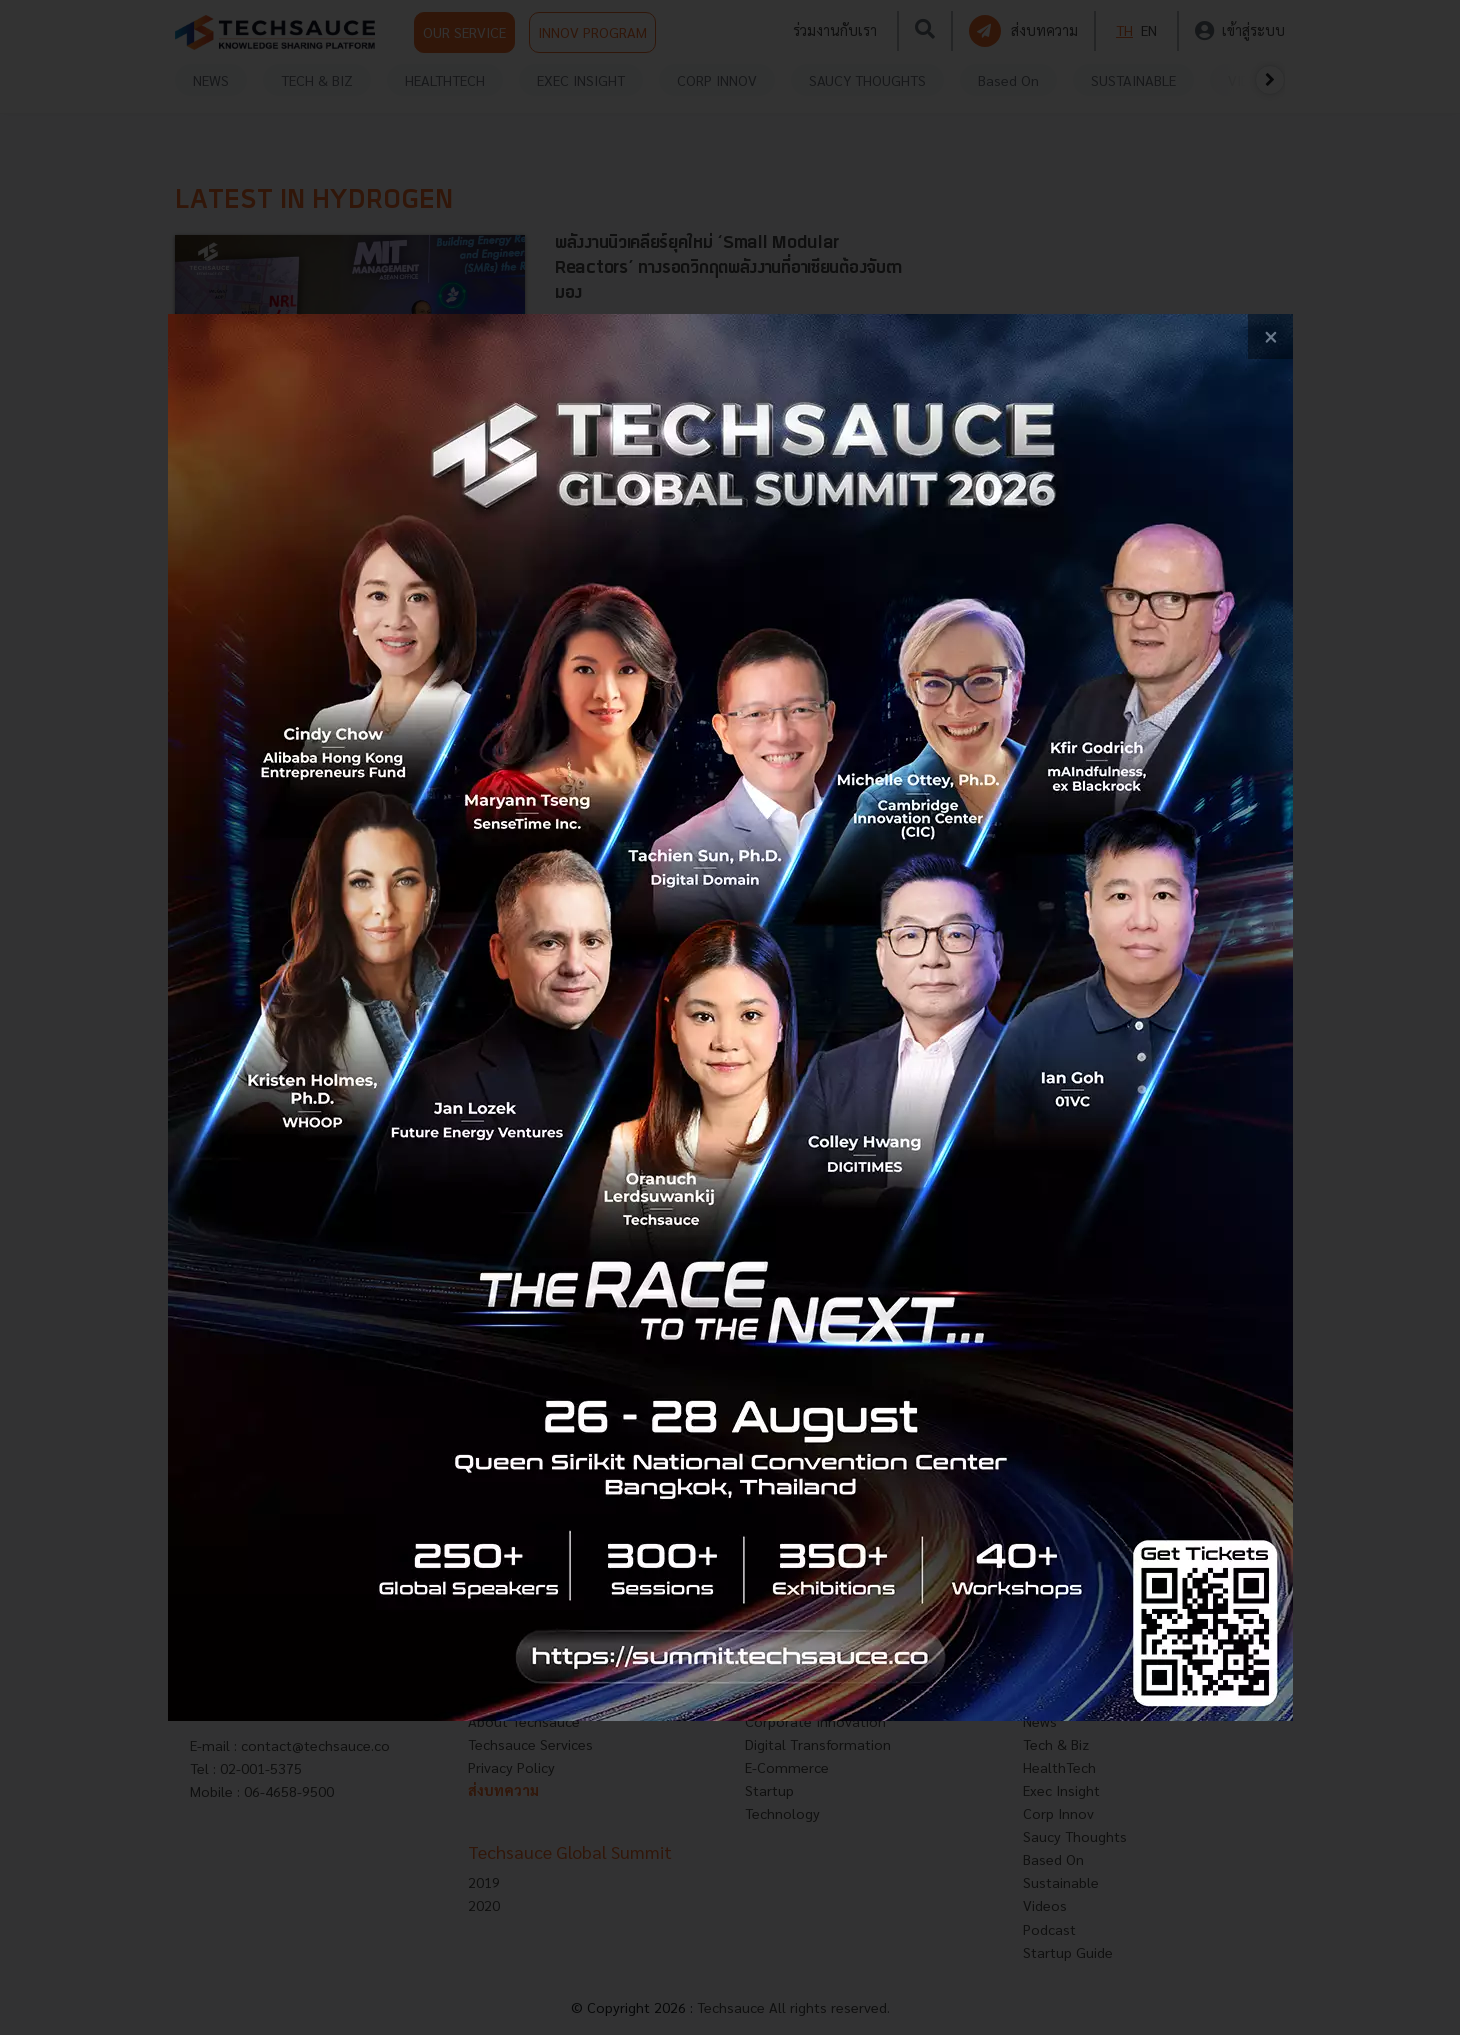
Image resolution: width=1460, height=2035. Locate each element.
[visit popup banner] (730, 1017)
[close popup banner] (1270, 336)
